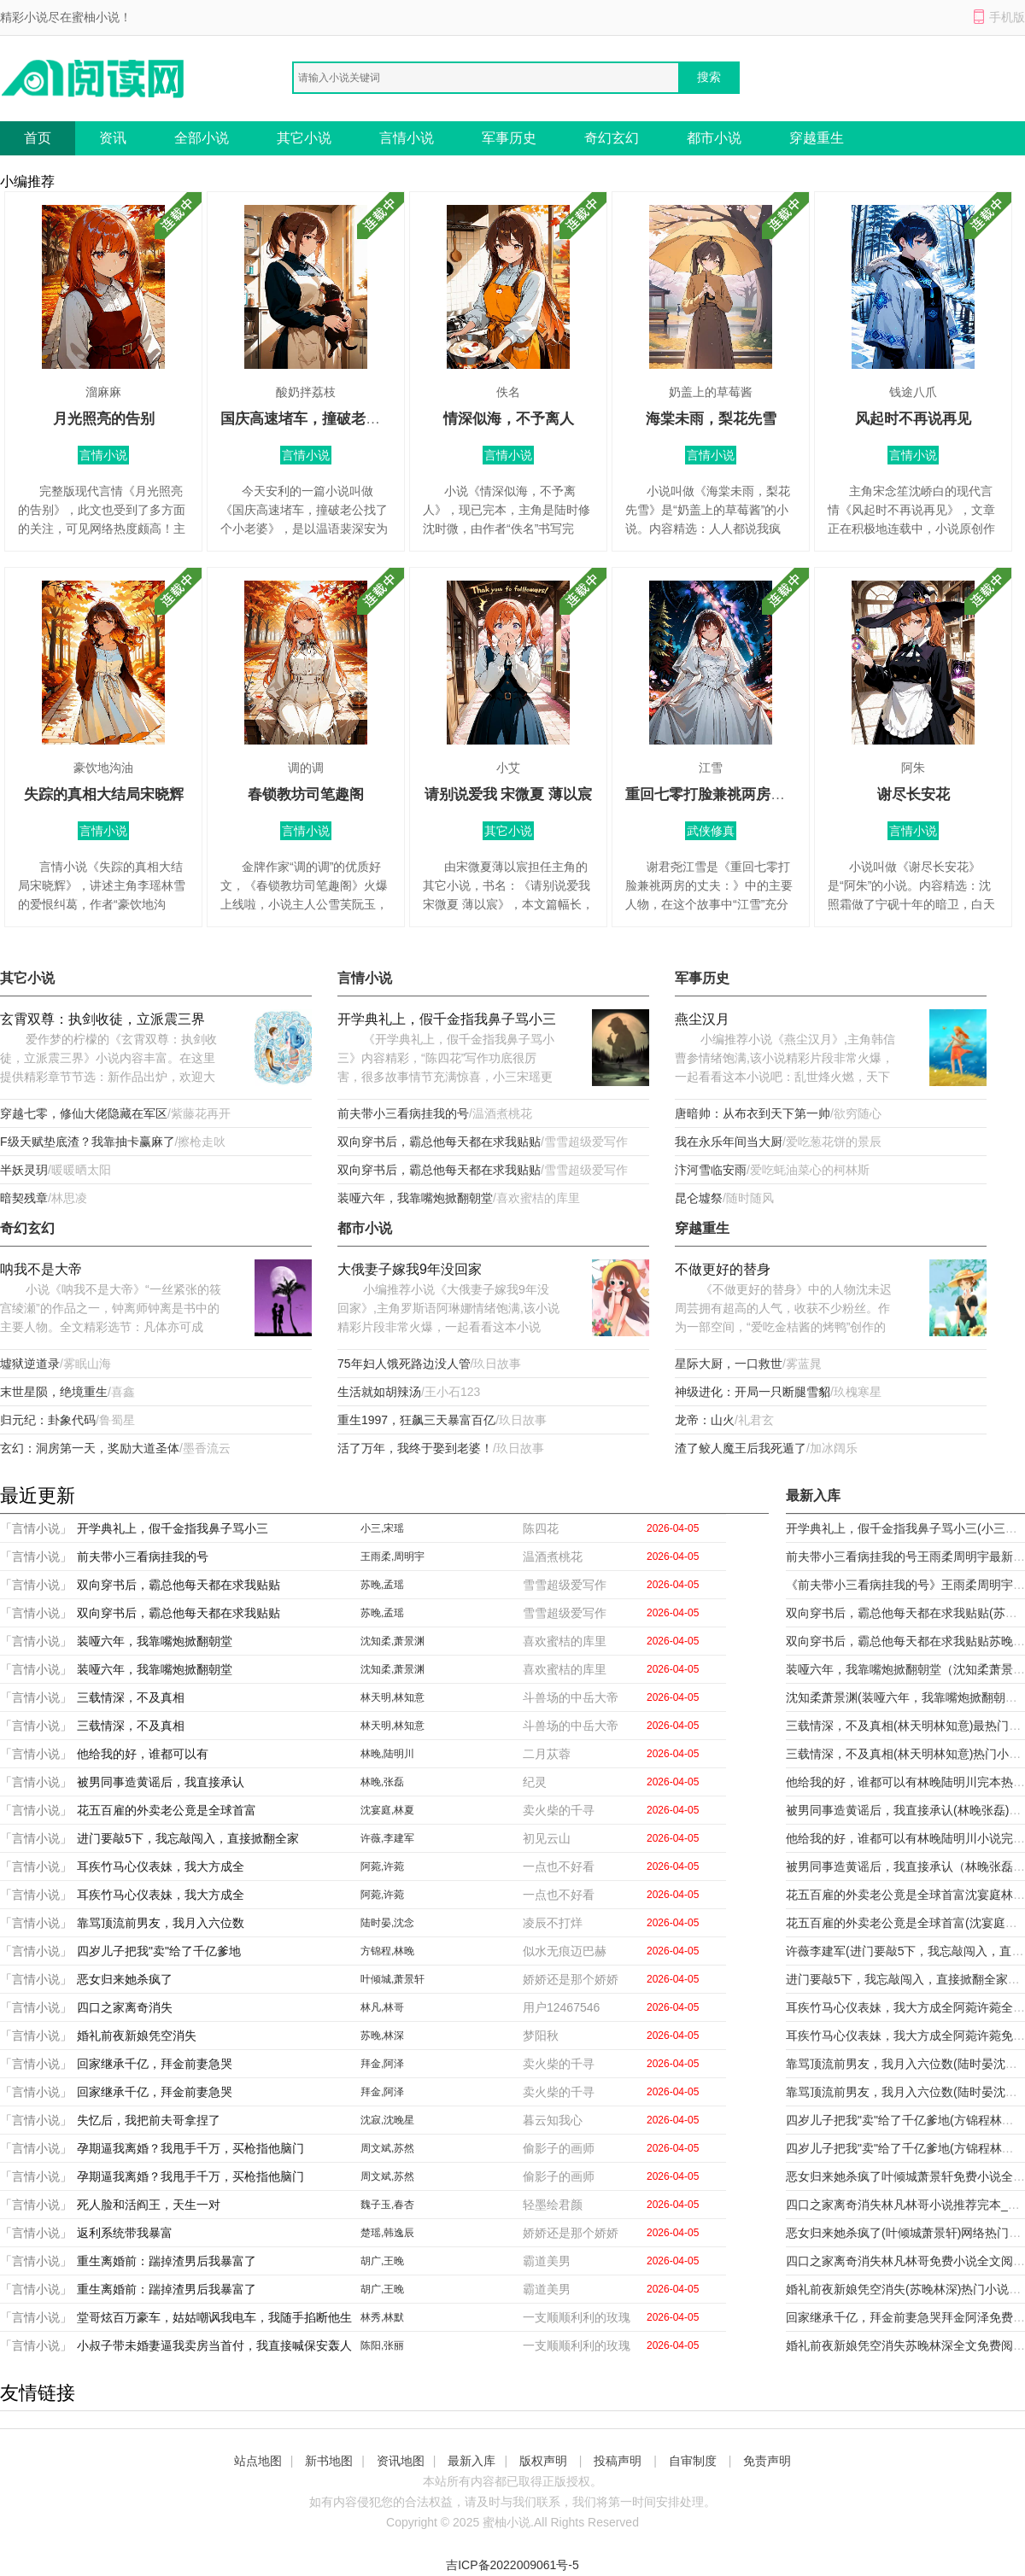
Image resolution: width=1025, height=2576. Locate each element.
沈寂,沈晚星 (387, 2120)
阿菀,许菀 (382, 1866)
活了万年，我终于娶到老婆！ (415, 1448)
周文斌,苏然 (387, 2148)
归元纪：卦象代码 (48, 1420)
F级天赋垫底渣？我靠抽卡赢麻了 (87, 1141)
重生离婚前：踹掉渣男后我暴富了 (166, 2261)
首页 (37, 138)
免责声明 (767, 2461)
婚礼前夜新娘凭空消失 (136, 2035)
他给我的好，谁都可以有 (142, 1754)
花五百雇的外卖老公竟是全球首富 (166, 1810)
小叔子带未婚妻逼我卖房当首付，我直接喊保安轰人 (214, 2345)
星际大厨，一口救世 (728, 1363)
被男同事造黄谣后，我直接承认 (160, 1782)
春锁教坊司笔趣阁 (306, 794)
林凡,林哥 (382, 2007)
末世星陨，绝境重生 (54, 1392)
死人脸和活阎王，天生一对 (148, 2204)
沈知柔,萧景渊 (392, 1641)
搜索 (709, 77)
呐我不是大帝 (41, 1269)
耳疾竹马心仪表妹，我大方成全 (160, 1866)
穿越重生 (816, 138)
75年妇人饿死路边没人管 (404, 1363)
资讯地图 (401, 2461)
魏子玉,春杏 (387, 2205)
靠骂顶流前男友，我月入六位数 (160, 1923)
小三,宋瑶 (382, 1528)
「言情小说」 (36, 1528)
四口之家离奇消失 (125, 2007)
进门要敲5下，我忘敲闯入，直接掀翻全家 (188, 1838)
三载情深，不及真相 (130, 1697)
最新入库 (471, 2461)
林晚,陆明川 (387, 1754)
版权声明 (543, 2461)
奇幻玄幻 (611, 138)
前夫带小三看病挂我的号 (403, 1113)
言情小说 (406, 138)
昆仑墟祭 (699, 1198)
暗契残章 (24, 1198)
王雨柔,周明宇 (392, 1557)
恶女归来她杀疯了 (125, 1979)
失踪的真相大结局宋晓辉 (104, 794)
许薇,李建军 (387, 1838)
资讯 (112, 138)
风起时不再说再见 (913, 419)
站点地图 (258, 2461)
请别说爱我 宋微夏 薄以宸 (508, 794)
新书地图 (329, 2461)
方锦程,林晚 (387, 1951)
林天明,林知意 (392, 1697)
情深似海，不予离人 (508, 419)
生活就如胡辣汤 (379, 1392)
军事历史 (509, 138)
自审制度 (693, 2461)
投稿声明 (617, 2461)
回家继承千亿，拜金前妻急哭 (154, 2064)
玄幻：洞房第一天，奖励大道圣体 (89, 1448)
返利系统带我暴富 (125, 2233)
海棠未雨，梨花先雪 (711, 419)
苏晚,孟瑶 (382, 1585)
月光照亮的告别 (104, 419)
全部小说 (201, 138)
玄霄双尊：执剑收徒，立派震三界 (102, 1019)
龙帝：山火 (705, 1420)
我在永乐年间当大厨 (728, 1141)
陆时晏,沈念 (387, 1923)
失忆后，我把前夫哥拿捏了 (148, 2120)
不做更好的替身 (722, 1269)
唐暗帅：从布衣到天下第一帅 (752, 1113)
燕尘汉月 (702, 1019)
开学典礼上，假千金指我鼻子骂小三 (446, 1019)
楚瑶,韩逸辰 (387, 2233)
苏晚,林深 (382, 2036)
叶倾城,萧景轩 (392, 1979)
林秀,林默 (382, 2317)
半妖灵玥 (24, 1170)
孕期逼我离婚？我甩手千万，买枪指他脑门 (190, 2148)
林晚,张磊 (382, 1782)
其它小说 (304, 138)
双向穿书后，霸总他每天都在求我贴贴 (439, 1141)
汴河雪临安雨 (711, 1170)
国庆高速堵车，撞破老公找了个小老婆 (343, 419)
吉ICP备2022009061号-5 (512, 2565)
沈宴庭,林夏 (387, 1810)
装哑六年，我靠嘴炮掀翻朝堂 (415, 1198)
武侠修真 (711, 831)
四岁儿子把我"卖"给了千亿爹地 (159, 1951)
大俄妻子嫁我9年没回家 (409, 1269)
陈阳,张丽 (382, 2345)
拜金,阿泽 (382, 2064)
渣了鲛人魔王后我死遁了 (740, 1448)
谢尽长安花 (913, 794)
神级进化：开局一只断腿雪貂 (752, 1392)
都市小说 (714, 138)
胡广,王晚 (382, 2261)
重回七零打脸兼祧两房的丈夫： (727, 794)
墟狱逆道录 (30, 1363)
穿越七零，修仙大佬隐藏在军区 (83, 1113)
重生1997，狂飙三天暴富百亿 (416, 1420)
